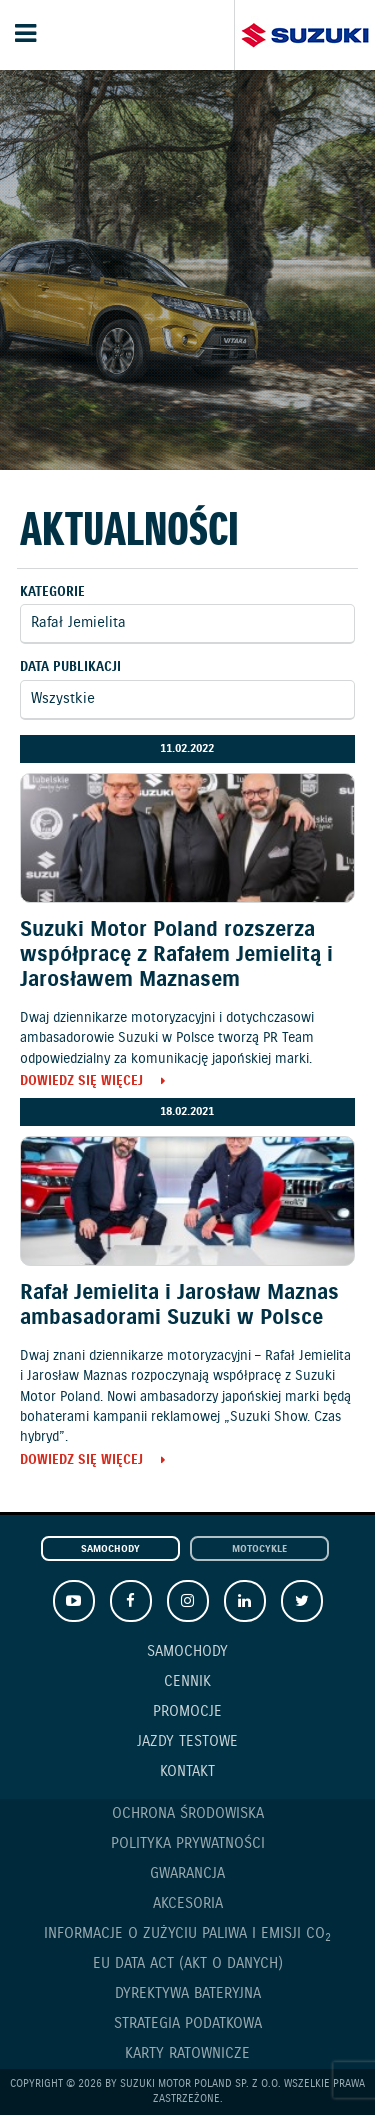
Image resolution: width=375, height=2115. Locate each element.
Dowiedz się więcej (81, 1082)
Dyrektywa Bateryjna (188, 1994)
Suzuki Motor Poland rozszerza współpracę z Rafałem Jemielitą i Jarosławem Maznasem (176, 955)
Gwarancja (187, 1874)
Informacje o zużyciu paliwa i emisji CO (187, 1934)
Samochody (110, 1549)
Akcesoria (188, 1904)
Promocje (187, 1712)
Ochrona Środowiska (188, 1814)
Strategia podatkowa (188, 2024)
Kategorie (52, 592)
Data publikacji (70, 667)
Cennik (187, 1682)
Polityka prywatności (188, 1844)
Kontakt (187, 1772)
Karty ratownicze (187, 2054)
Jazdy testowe (187, 1742)
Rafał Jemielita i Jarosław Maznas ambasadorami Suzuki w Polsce (179, 1305)
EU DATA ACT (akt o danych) (188, 1964)
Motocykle (259, 1549)
